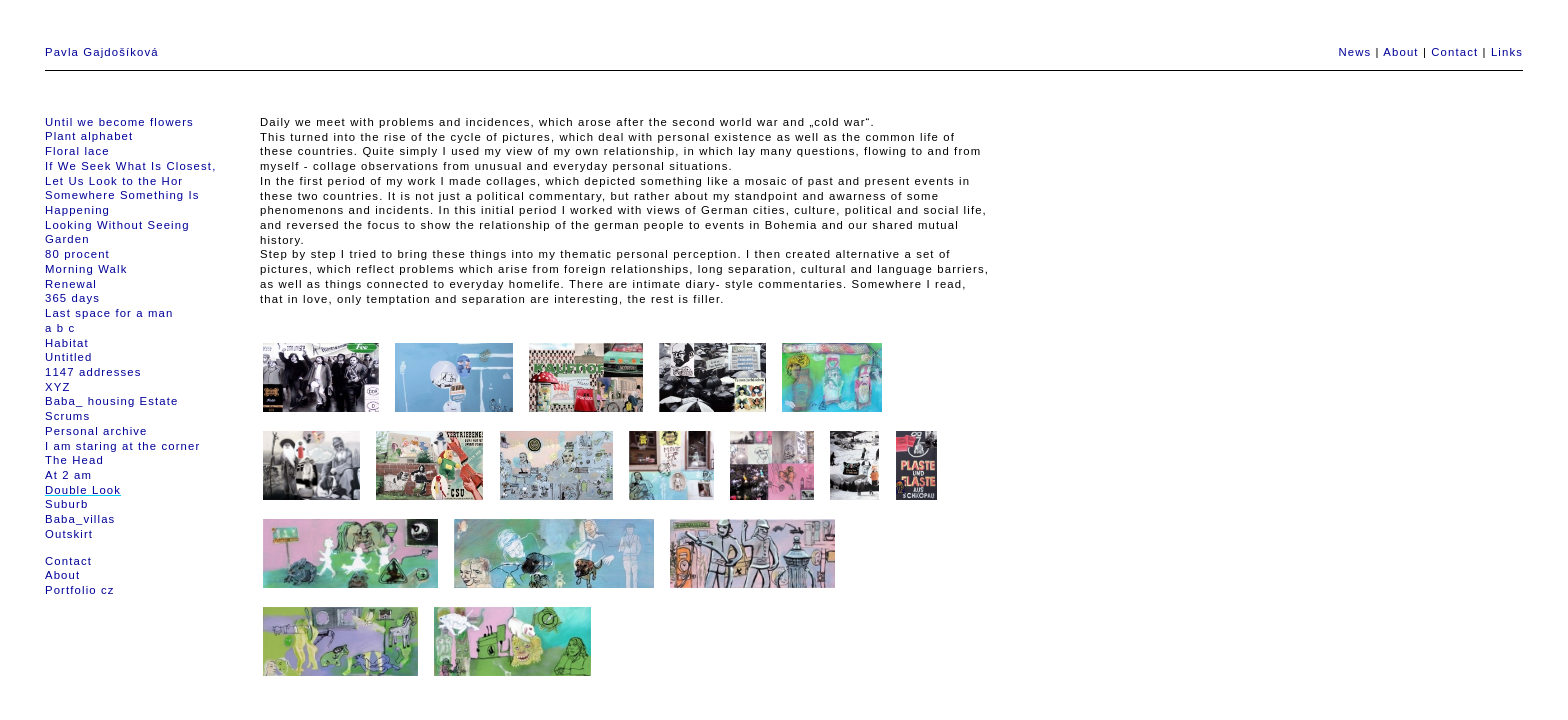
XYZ (57, 387)
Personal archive (96, 431)
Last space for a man (109, 313)
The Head (74, 460)
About (1400, 52)
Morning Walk (86, 269)
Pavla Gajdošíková (102, 52)
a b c (60, 328)
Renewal (71, 284)
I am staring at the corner (122, 446)
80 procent (77, 254)
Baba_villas (80, 519)
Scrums (67, 416)
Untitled (68, 357)
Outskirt (69, 534)
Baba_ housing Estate (112, 401)
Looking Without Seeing (117, 225)
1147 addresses (93, 372)
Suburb (66, 504)
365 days (72, 298)
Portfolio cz (80, 590)
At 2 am (68, 475)
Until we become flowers (119, 122)
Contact (1454, 52)
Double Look (83, 490)
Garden (67, 239)
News (1354, 52)
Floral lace (77, 151)
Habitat (67, 343)
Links (1507, 52)
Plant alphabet (89, 136)
